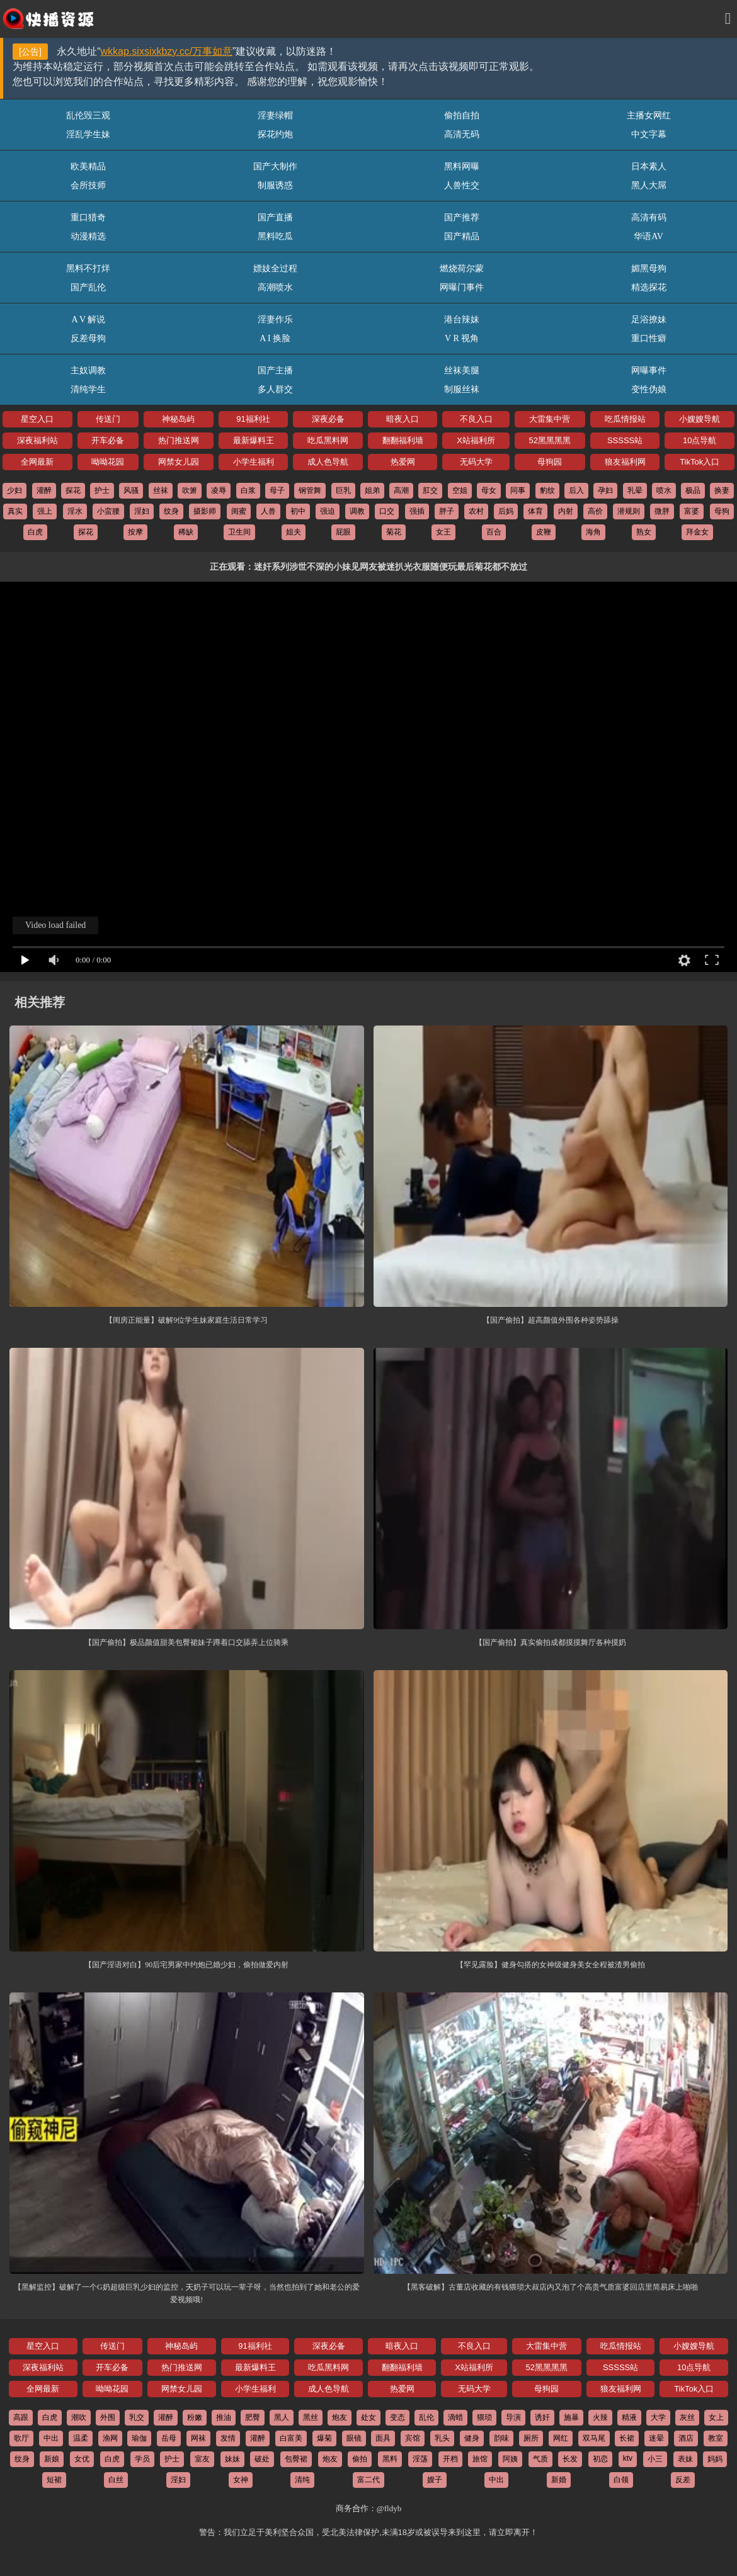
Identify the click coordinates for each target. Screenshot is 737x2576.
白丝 (115, 2479)
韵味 (501, 2438)
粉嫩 (194, 2417)
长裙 (626, 2438)
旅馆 (480, 2459)
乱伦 (426, 2417)
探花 (73, 490)
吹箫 (189, 490)
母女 (488, 490)
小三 (655, 2459)
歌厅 (21, 2438)
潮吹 (78, 2417)
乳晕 (635, 490)
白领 (621, 2479)
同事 (517, 490)
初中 (298, 511)
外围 (107, 2417)
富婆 (691, 511)
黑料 (389, 2459)
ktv (627, 2458)
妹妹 (232, 2459)
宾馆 (412, 2438)
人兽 (268, 511)
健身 (471, 2438)
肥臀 (252, 2417)
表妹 (685, 2459)
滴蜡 (455, 2417)
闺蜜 (238, 511)
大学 (658, 2417)
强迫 (327, 511)
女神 (240, 2479)
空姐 (459, 490)
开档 (450, 2459)
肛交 (430, 490)
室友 (202, 2459)
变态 (397, 2417)
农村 (476, 511)
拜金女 (697, 532)
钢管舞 (310, 490)
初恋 (600, 2459)
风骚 (131, 490)
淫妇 (141, 511)
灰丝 (687, 2417)
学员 (142, 2459)
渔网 (110, 2438)
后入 (576, 490)
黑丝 (310, 2417)
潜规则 (628, 511)
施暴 (571, 2417)
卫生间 (239, 532)
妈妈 (715, 2459)
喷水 (663, 490)
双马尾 (594, 2438)
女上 (716, 2417)
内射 (565, 511)
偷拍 (359, 2459)
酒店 (686, 2438)
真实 (15, 511)
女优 (81, 2459)
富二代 (368, 2479)
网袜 (198, 2438)
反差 (682, 2479)
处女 (368, 2417)
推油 (223, 2417)
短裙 (54, 2479)
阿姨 (510, 2459)
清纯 (302, 2479)
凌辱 (218, 490)
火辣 (600, 2417)
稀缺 (185, 532)
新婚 (558, 2479)
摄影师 (204, 511)
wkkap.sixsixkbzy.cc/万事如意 (167, 51)
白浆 (248, 490)
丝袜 (160, 490)
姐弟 (372, 490)
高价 (595, 511)
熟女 (643, 532)
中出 (51, 2438)
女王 (443, 532)
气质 (540, 2459)
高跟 (20, 2417)
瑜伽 (139, 2438)
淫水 (75, 511)
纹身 (171, 511)
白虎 (35, 532)
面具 (383, 2438)
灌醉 (44, 490)
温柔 (80, 2438)
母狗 (721, 511)
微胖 (662, 511)
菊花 (393, 532)
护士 (102, 490)
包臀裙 (296, 2459)
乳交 (136, 2417)
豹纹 (547, 490)
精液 (629, 2417)
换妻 (721, 490)
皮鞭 (543, 532)
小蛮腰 (108, 511)
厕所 (531, 2438)
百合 (493, 532)
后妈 (505, 511)
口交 (386, 511)
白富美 (291, 2438)
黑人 (281, 2417)
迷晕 (656, 2438)
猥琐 (484, 2417)
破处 (262, 2459)
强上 (44, 511)
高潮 (401, 490)
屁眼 (343, 532)
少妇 (14, 490)
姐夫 (293, 532)
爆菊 (324, 2438)
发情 (228, 2438)
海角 (593, 532)
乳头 (442, 2438)
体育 (535, 511)
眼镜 (354, 2438)
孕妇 (605, 490)
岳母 (168, 2438)
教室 (715, 2438)
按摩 (135, 532)
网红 (560, 2438)
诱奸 (542, 2417)
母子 (277, 490)
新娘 (51, 2459)
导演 (513, 2417)
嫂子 (434, 2479)
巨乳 (343, 490)
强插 (417, 511)
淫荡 (420, 2459)
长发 (570, 2459)
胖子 (446, 511)
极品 (692, 490)
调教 (357, 511)
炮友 (339, 2417)
